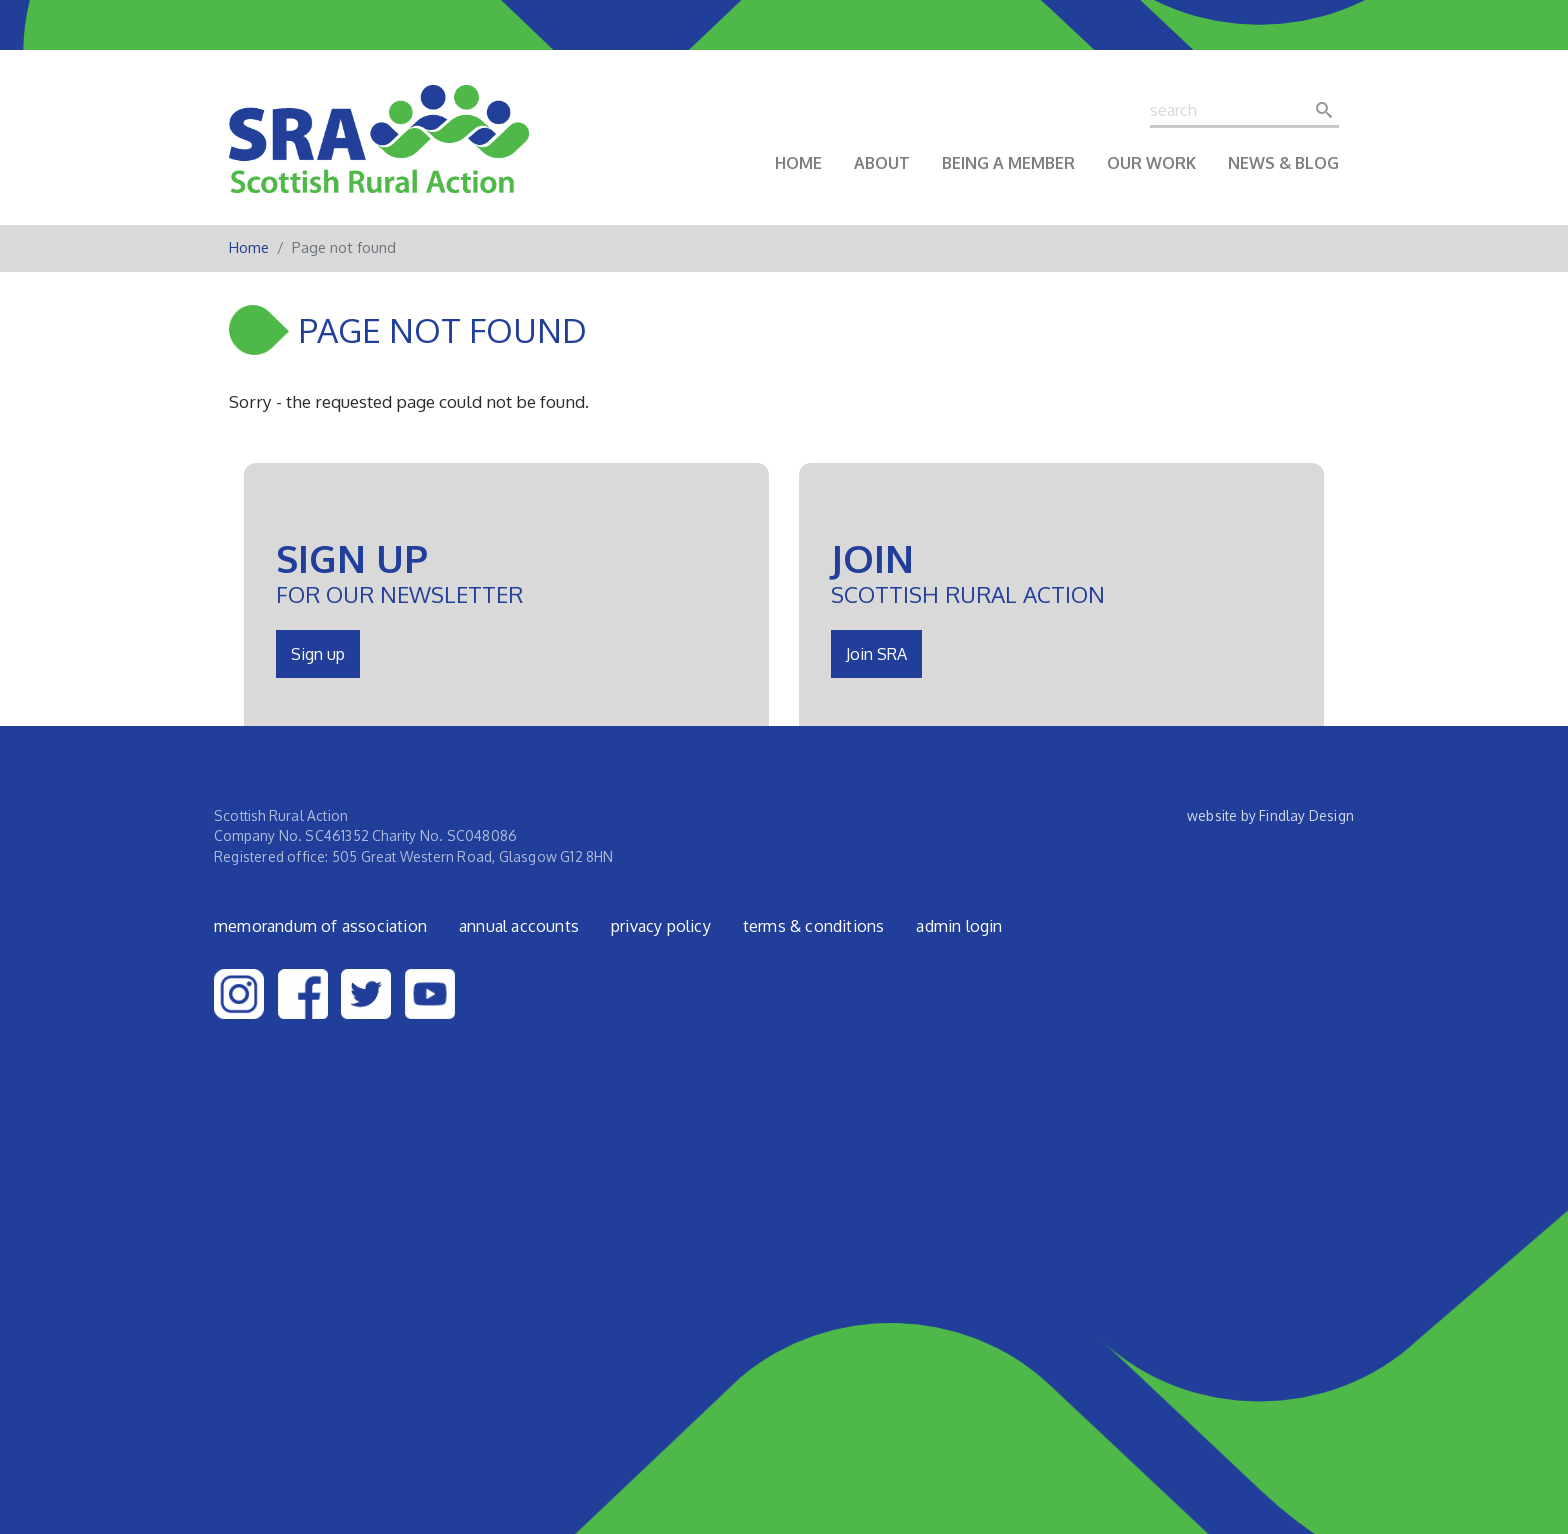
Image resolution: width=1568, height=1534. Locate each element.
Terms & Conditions (814, 926)
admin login (959, 926)
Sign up (318, 654)
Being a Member (1008, 163)
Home (798, 163)
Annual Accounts (519, 926)
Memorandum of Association (320, 926)
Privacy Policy (661, 926)
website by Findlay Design (1270, 815)
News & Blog (1283, 163)
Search (1330, 110)
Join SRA (876, 654)
